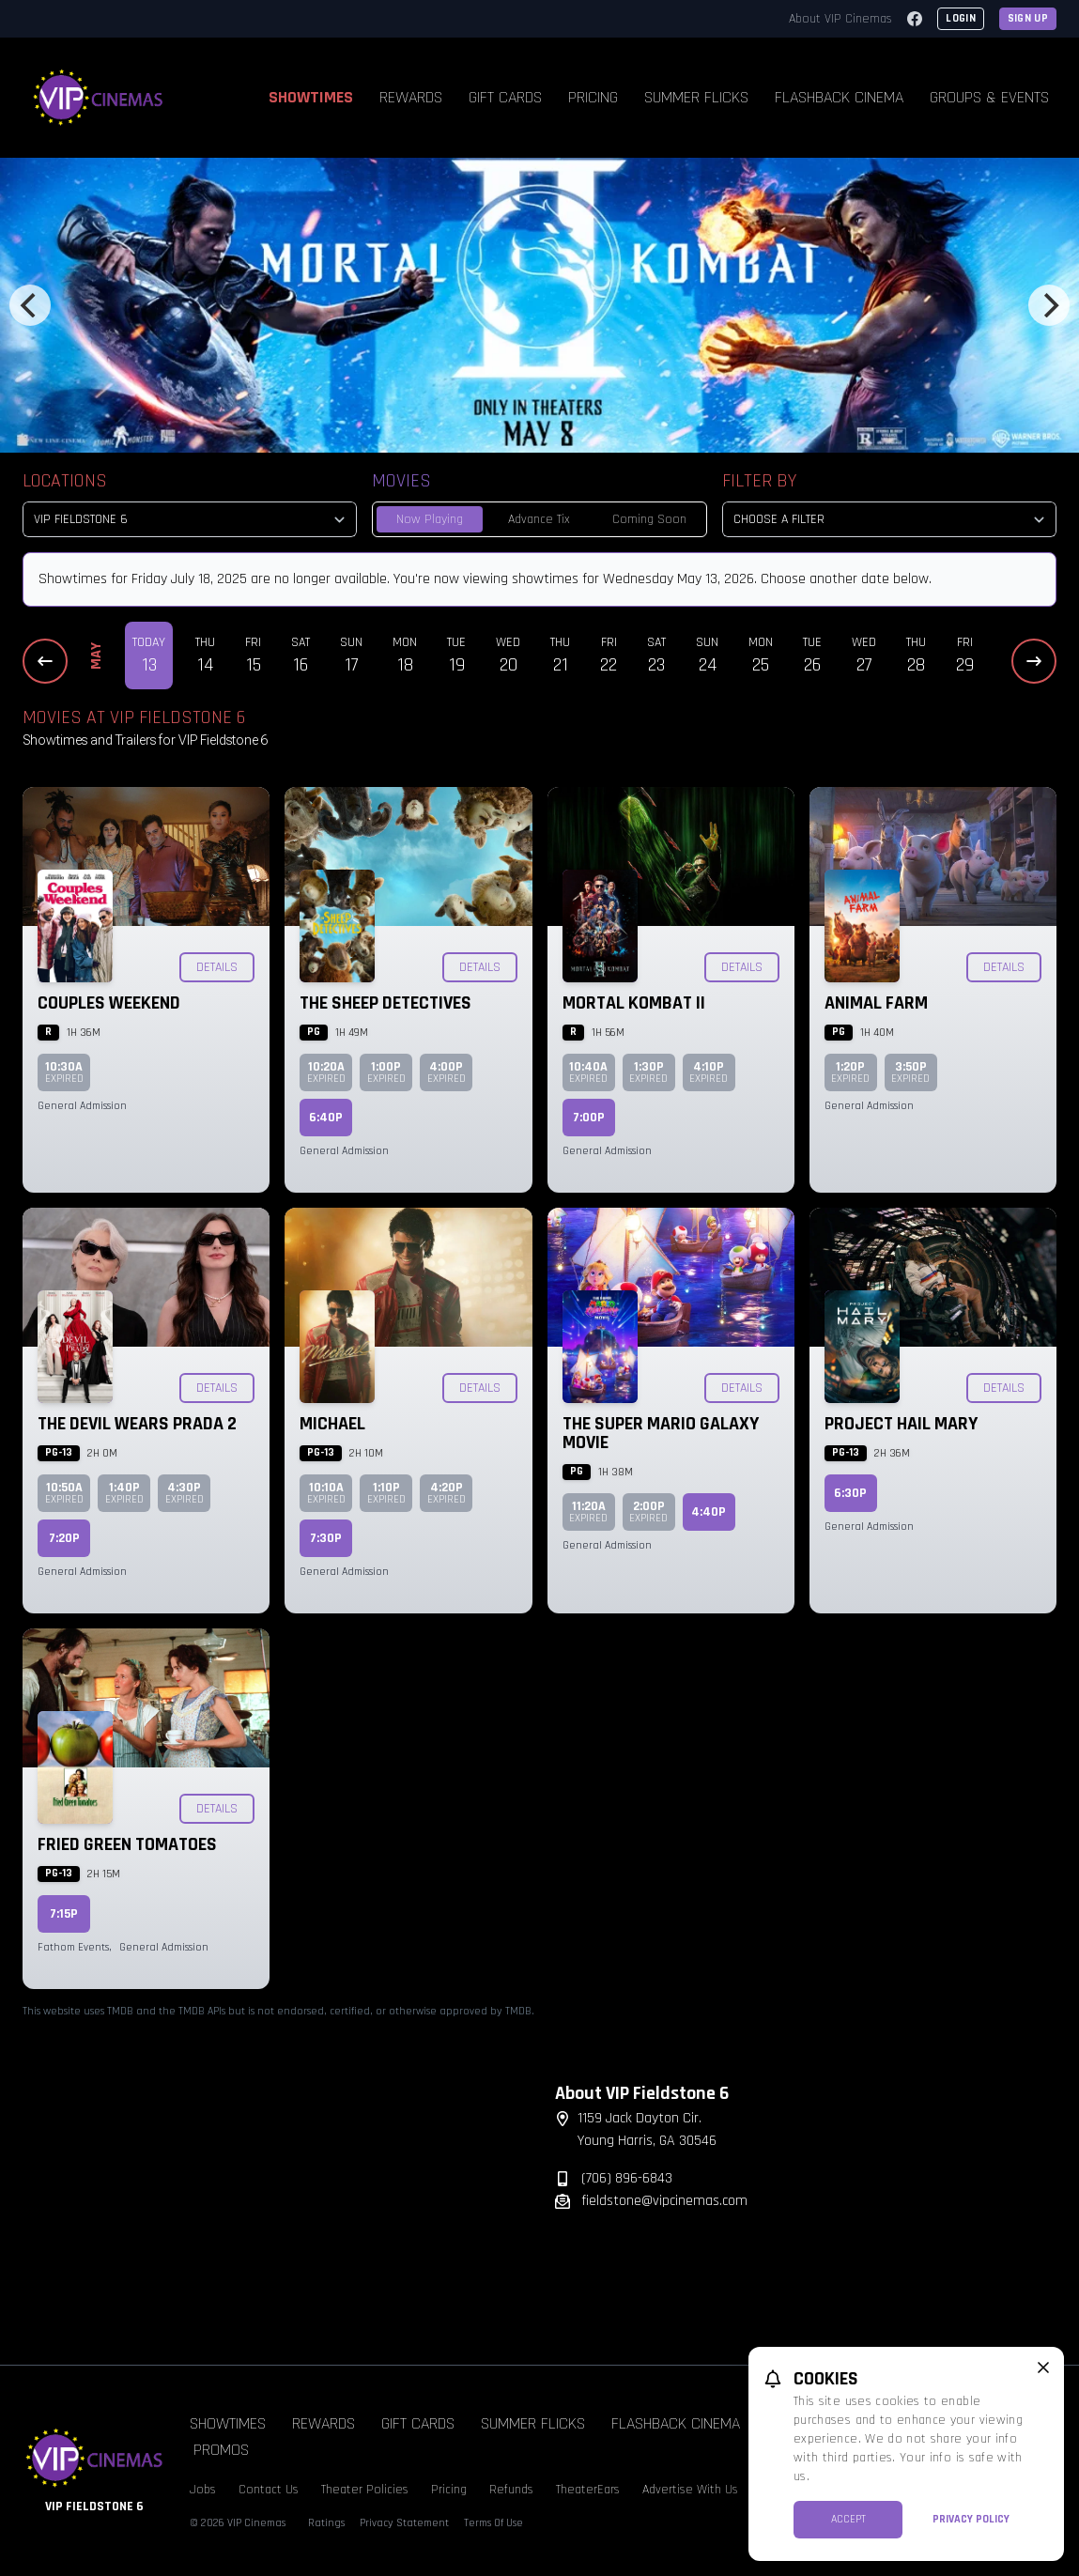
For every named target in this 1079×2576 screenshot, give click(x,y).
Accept (848, 2519)
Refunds (511, 2489)
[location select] (190, 519)
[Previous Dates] (45, 661)
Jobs (203, 2489)
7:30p (326, 1538)
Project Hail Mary (901, 1423)
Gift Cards (505, 97)
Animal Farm (876, 1003)
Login (961, 18)
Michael (332, 1423)
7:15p (64, 1913)
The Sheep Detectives (385, 1003)
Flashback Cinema (839, 97)
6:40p (326, 1117)
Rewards (410, 97)
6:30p (850, 1493)
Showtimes (311, 97)
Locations (65, 481)
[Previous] (30, 305)
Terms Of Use (493, 2523)
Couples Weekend (109, 1003)
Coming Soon (649, 519)
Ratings (326, 2523)
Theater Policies (364, 2489)
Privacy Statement (404, 2523)
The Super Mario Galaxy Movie (661, 1433)
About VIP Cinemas (840, 18)
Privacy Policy (971, 2519)
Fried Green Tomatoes (127, 1844)
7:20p (64, 1538)
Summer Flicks (696, 97)
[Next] (1049, 305)
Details (217, 967)
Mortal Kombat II (634, 1003)
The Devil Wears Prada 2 (137, 1423)
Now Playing (429, 519)
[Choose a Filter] (889, 519)
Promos (221, 2449)
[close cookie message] (1043, 2367)
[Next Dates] (1033, 661)
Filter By (759, 481)
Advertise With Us (690, 2489)
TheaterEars (588, 2489)
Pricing (593, 97)
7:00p (589, 1117)
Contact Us (269, 2489)
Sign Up (1028, 18)
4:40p (708, 1512)
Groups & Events (989, 97)
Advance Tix (539, 519)
